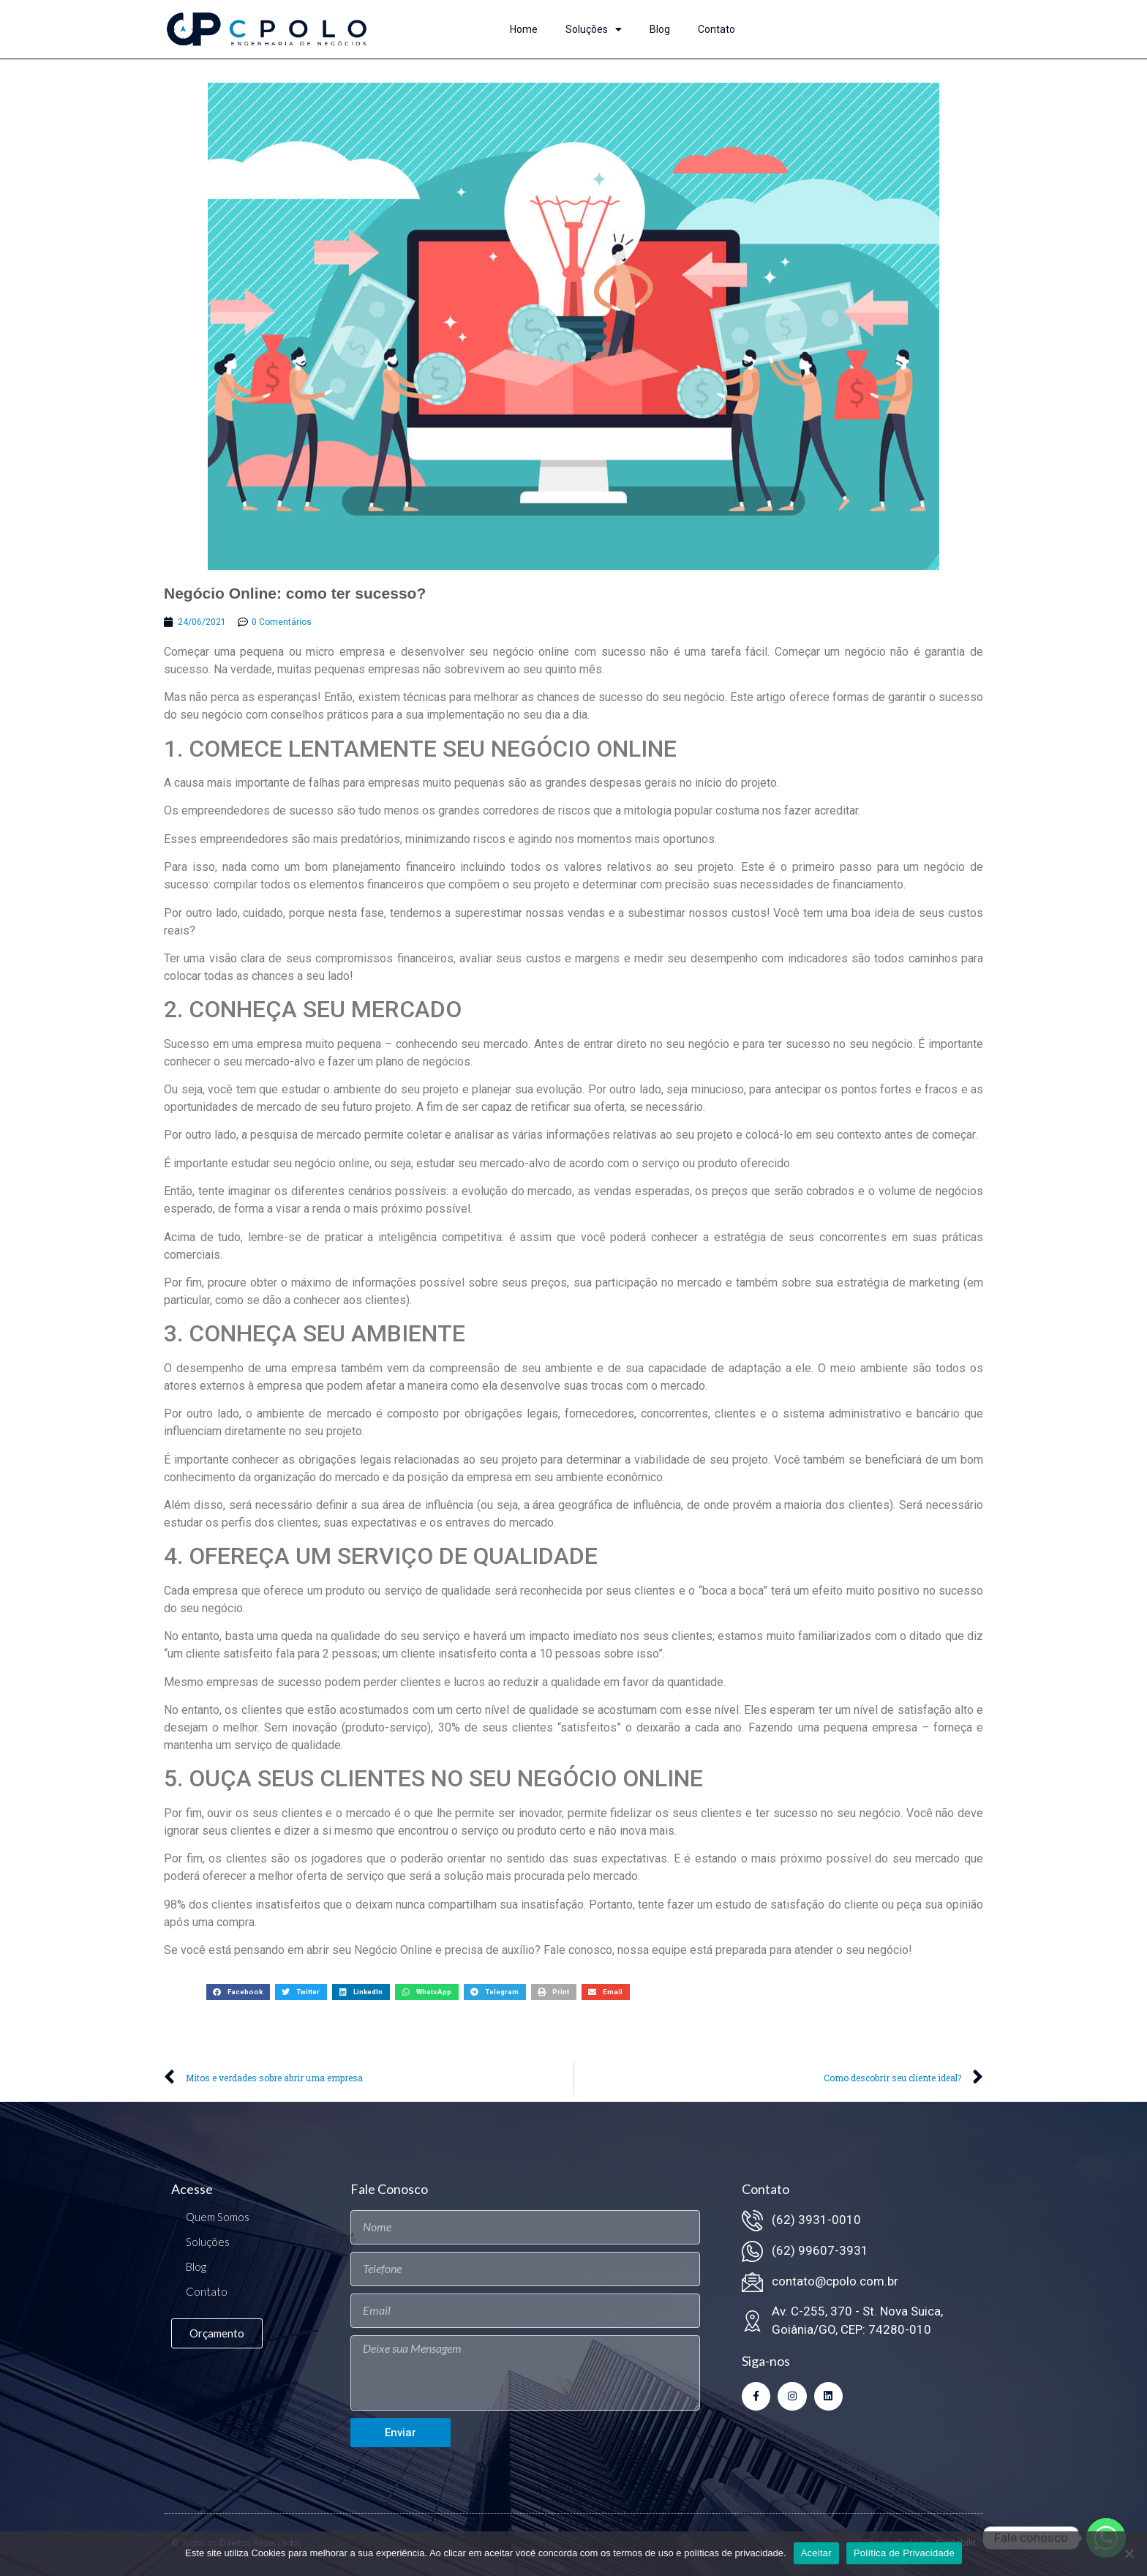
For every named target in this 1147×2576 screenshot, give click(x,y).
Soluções (593, 29)
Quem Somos (217, 2216)
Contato (716, 29)
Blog (660, 29)
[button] (238, 1991)
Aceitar (816, 2552)
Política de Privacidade (904, 2552)
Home (524, 29)
